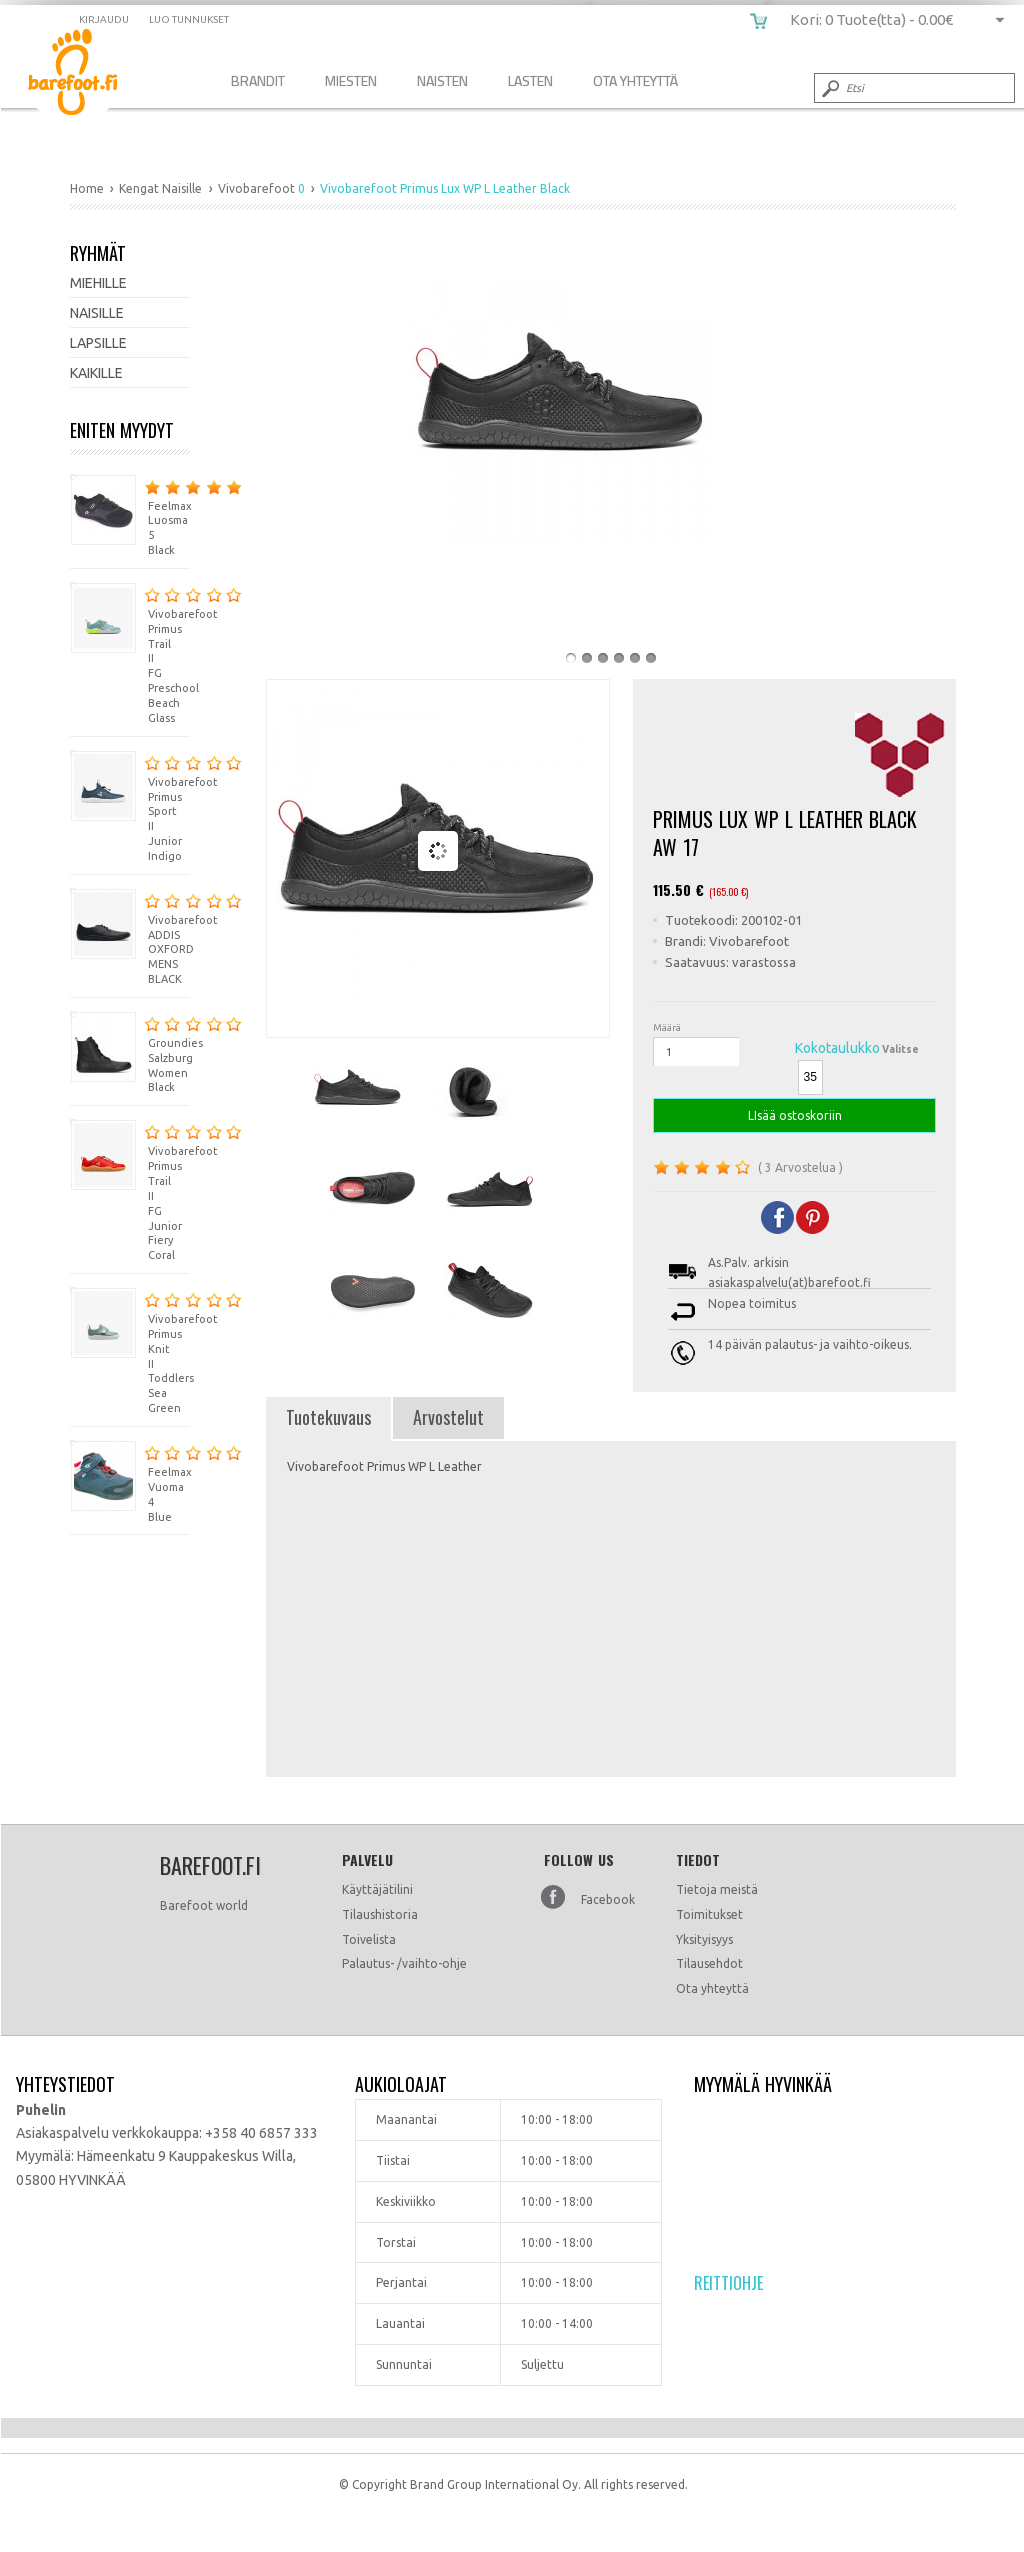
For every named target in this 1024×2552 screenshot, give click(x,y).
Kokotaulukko (837, 1048)
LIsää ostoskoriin (794, 1115)
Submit (829, 88)
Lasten (530, 80)
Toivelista (369, 1939)
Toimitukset (709, 1914)
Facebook (608, 1899)
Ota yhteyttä (712, 1988)
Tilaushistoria (380, 1914)
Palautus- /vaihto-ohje (404, 1963)
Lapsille (98, 343)
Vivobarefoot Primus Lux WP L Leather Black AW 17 (87, 75)
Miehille (98, 283)
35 (810, 1077)
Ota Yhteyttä (635, 80)
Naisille (97, 313)
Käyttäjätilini (377, 1889)
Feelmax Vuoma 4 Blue (130, 1481)
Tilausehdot (709, 1963)
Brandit (258, 80)
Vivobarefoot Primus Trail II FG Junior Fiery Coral (130, 1190)
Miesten (351, 80)
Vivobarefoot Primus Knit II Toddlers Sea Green (130, 1350)
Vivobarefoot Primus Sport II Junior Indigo (130, 806)
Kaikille (96, 373)
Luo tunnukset (189, 19)
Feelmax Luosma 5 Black (130, 515)
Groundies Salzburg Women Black (130, 1052)
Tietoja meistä (717, 1889)
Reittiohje (728, 2283)
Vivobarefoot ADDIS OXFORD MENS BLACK (130, 936)
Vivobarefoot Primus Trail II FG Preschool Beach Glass (130, 653)
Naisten (442, 80)
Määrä (667, 1027)
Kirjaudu (104, 19)
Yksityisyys (704, 1939)
